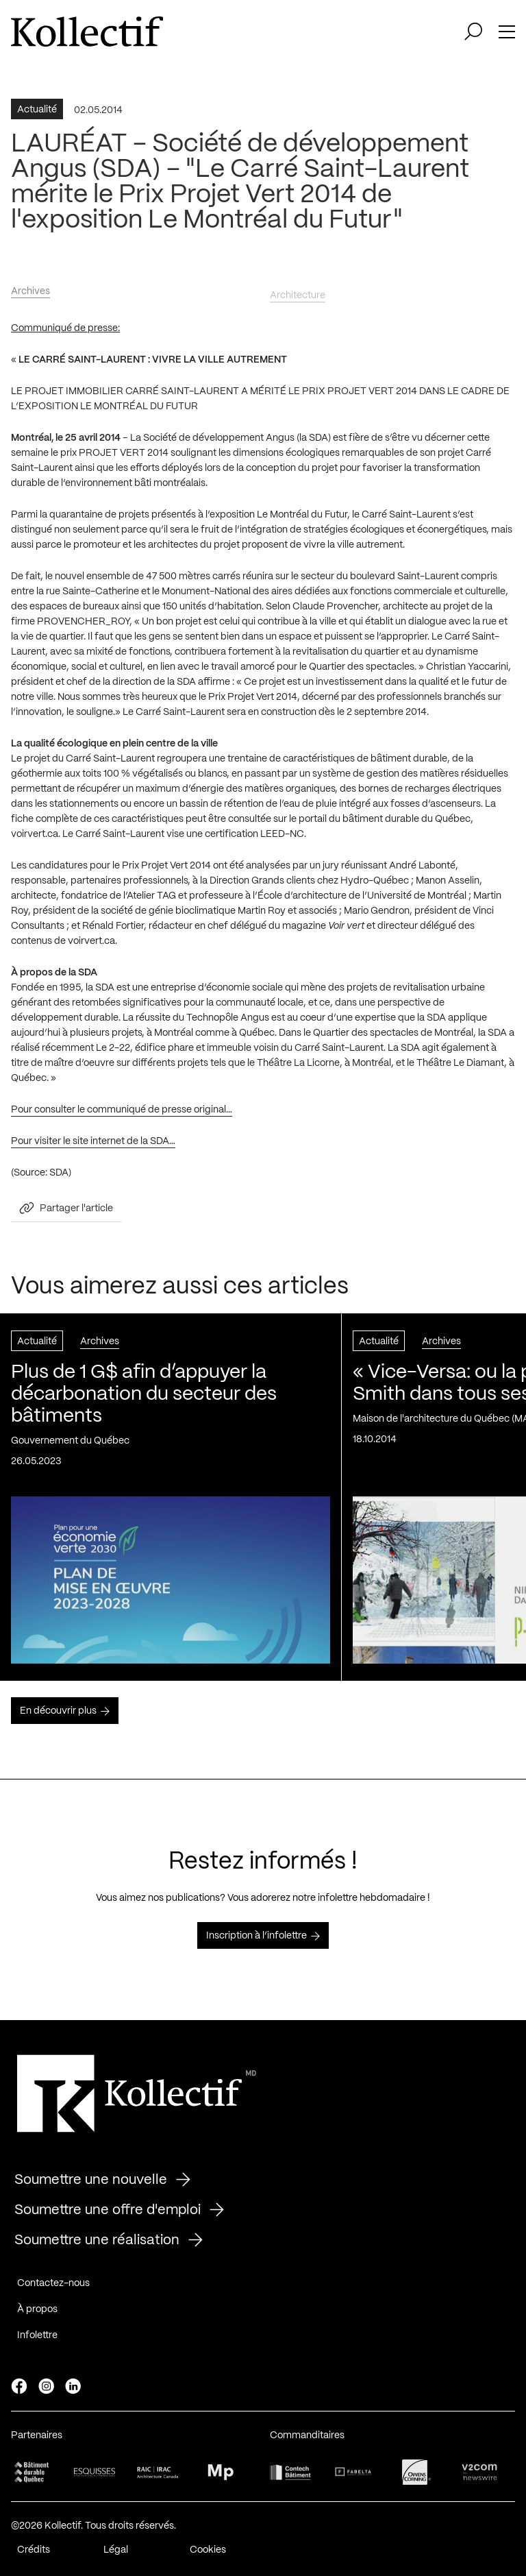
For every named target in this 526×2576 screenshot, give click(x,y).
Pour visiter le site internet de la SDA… (93, 1147)
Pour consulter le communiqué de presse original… (121, 1116)
